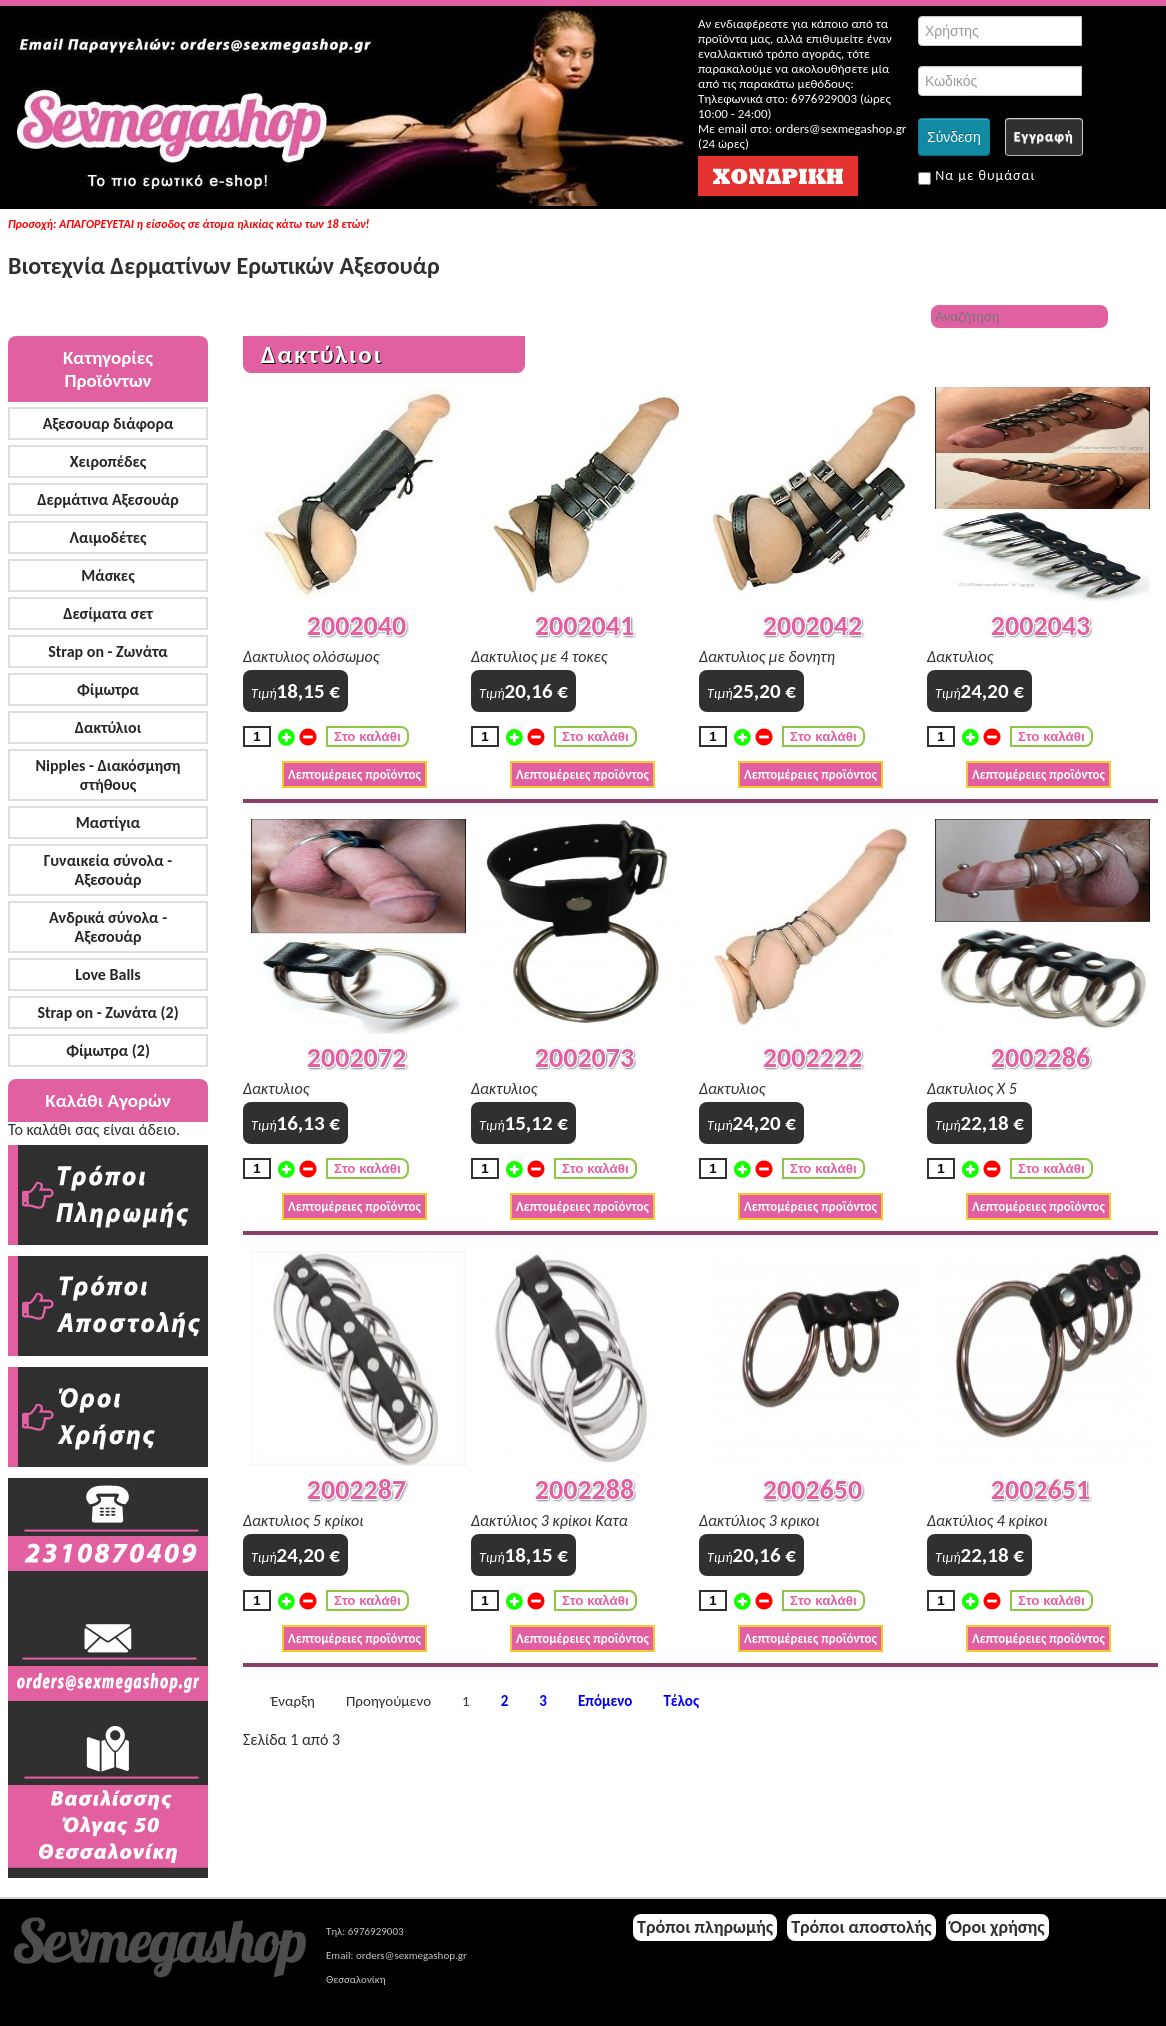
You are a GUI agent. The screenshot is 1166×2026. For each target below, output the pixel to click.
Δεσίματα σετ (108, 613)
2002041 (584, 625)
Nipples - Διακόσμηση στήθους (107, 775)
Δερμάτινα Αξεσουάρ (108, 499)
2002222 (812, 1057)
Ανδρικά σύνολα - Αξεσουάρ (108, 927)
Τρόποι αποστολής (861, 1927)
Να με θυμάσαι (976, 176)
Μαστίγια (108, 822)
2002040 (356, 625)
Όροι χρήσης (997, 1927)
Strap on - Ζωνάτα (108, 651)
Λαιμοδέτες (108, 537)
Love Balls (107, 974)
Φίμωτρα (108, 689)
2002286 (1040, 1057)
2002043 (1040, 625)
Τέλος (681, 1701)
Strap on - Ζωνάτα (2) (107, 1012)
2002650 (812, 1489)
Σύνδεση (954, 137)
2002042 (812, 625)
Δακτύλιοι (108, 727)
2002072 (356, 1057)
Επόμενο (605, 1701)
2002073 (584, 1057)
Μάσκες (107, 575)
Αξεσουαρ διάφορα (108, 423)
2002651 (1040, 1489)
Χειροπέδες (108, 461)
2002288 (584, 1489)
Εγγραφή (1044, 136)
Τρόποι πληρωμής (705, 1927)
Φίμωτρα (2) (108, 1050)
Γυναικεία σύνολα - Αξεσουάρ (108, 870)
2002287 (356, 1489)
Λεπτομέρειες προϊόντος (354, 774)
